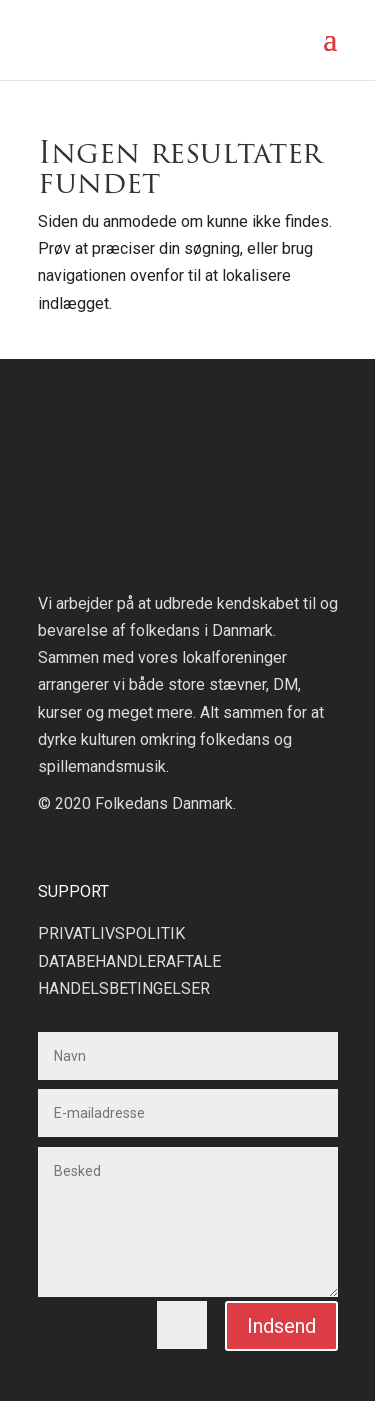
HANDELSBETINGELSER (124, 988)
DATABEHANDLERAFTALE (129, 961)
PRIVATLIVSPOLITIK (111, 933)
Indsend (281, 1326)
